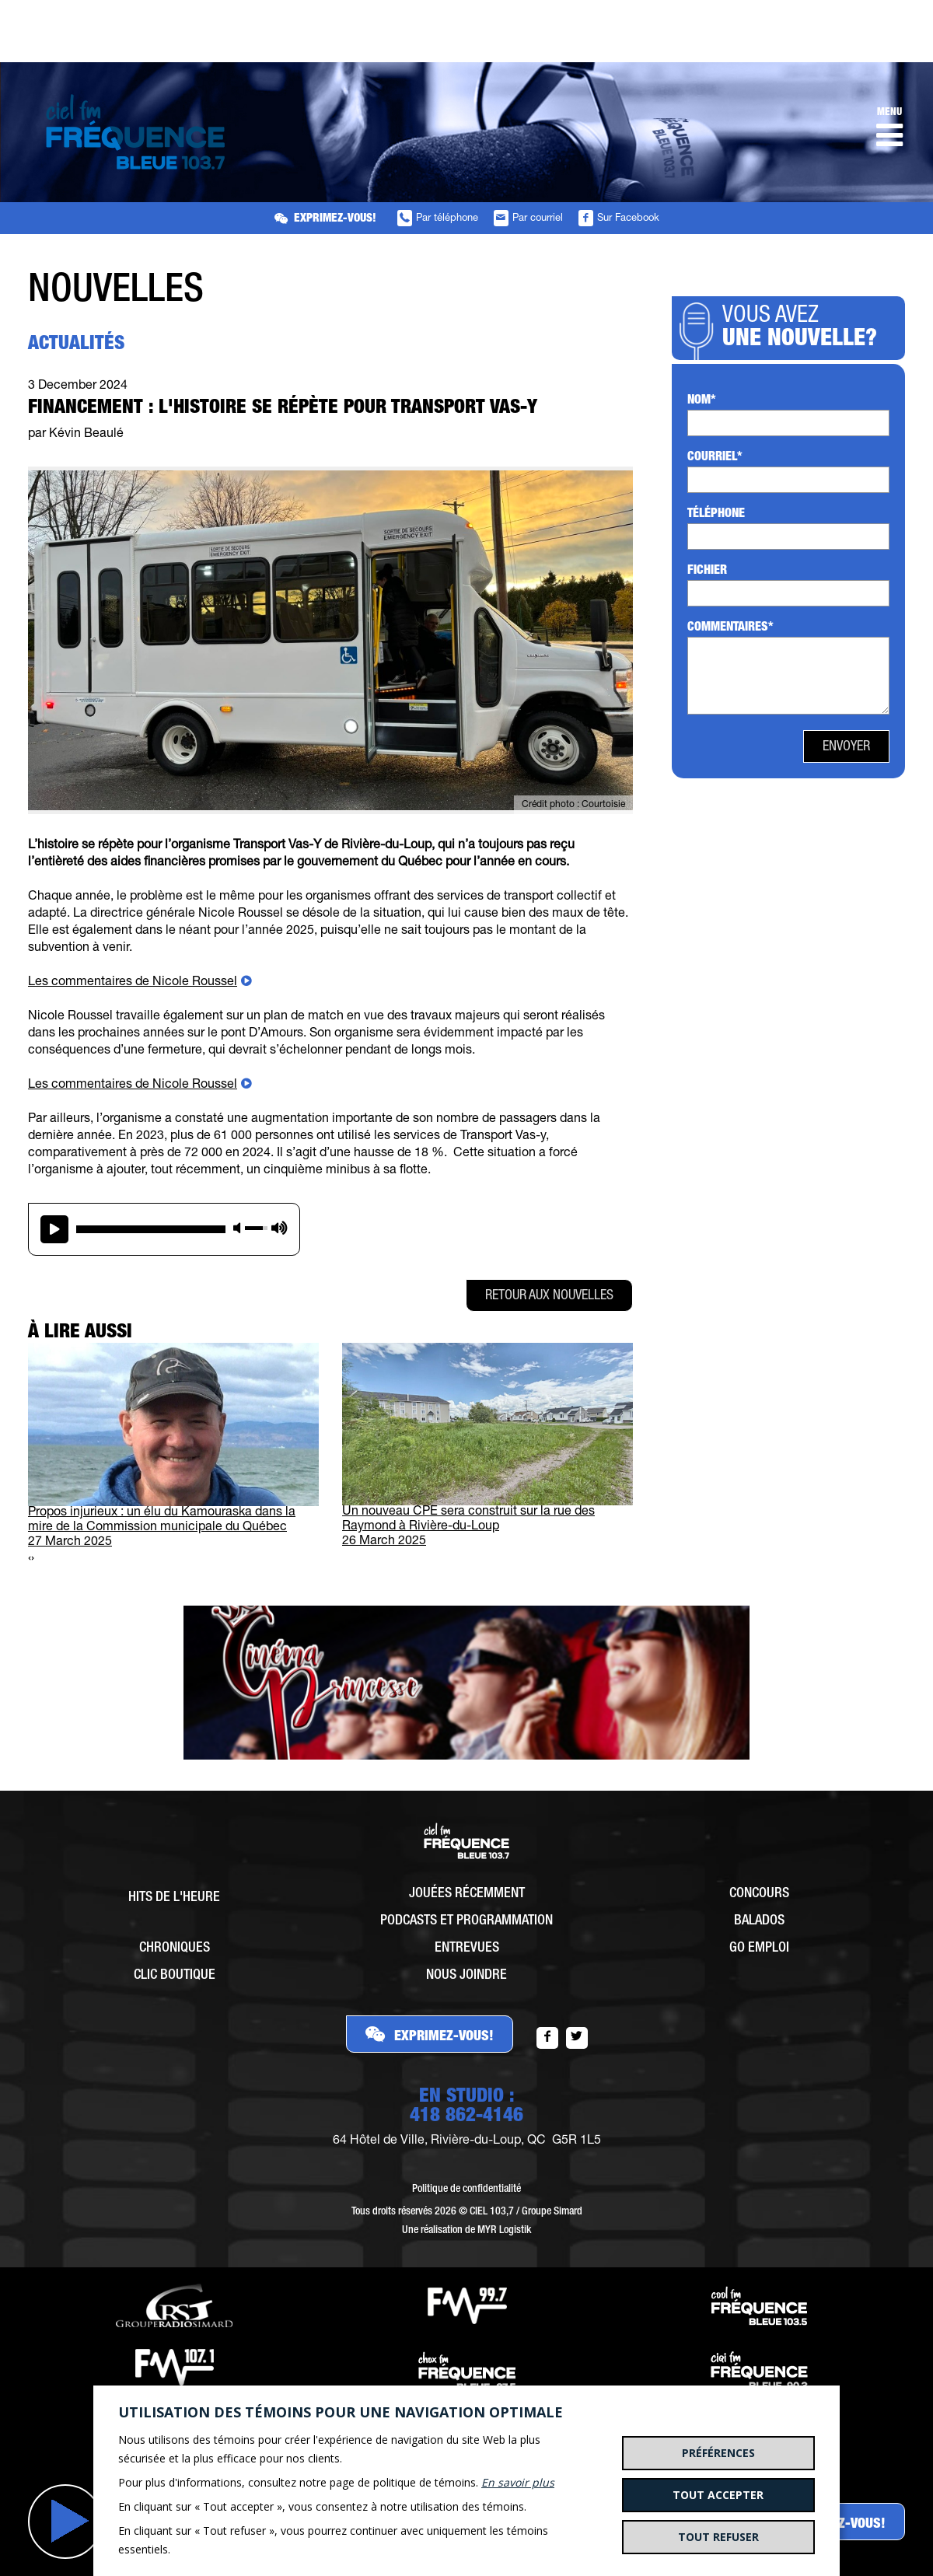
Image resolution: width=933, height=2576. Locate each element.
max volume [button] (279, 1228)
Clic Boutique (174, 1976)
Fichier (707, 571)
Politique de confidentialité (466, 2189)
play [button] (54, 1229)
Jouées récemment (467, 1894)
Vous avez (804, 329)
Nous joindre (466, 1976)
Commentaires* (730, 628)
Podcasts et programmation (466, 1921)
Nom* (701, 401)
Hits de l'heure (174, 1898)
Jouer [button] (65, 2521)
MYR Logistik (504, 2230)
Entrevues (467, 1949)
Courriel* (715, 458)
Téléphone (716, 515)
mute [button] (237, 1228)
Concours (759, 1894)
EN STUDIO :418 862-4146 (466, 2107)
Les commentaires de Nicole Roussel (132, 983)
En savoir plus (517, 2482)
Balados (759, 1921)
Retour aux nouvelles (549, 1296)
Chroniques (174, 1949)
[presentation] (29, 1559)
